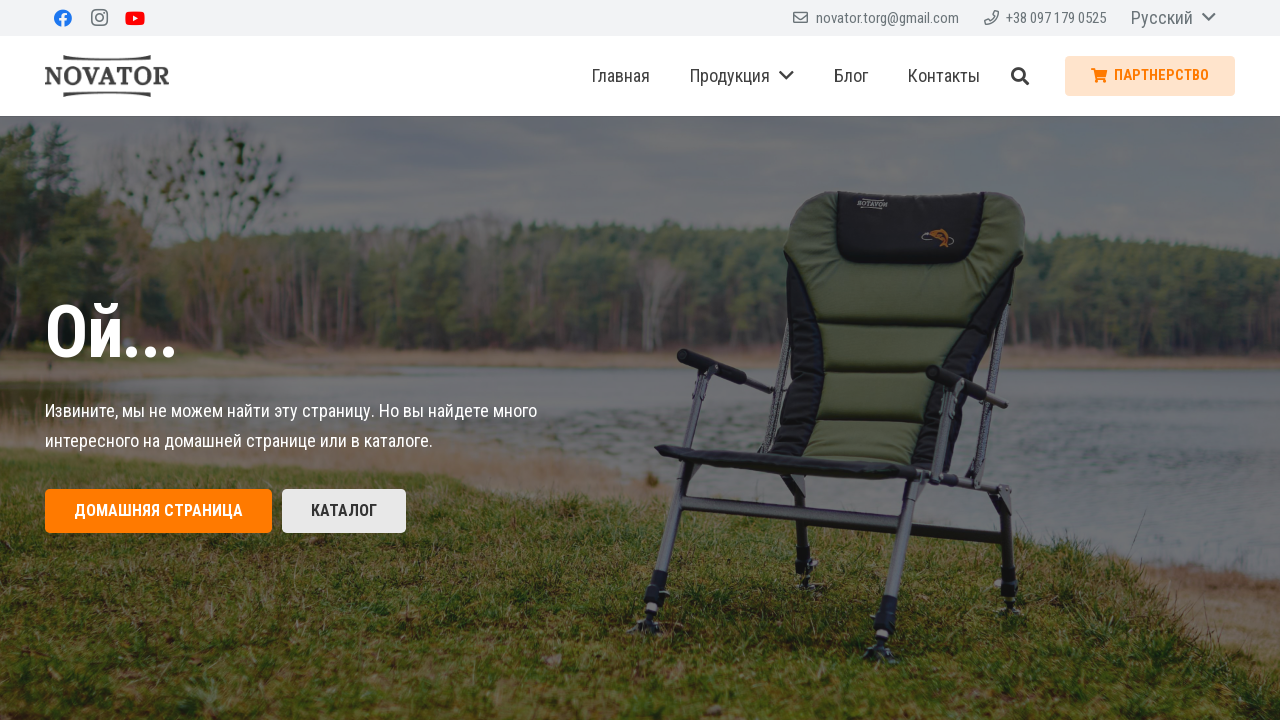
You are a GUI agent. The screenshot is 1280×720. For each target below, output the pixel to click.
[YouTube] (135, 18)
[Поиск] (1020, 76)
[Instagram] (99, 18)
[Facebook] (63, 18)
